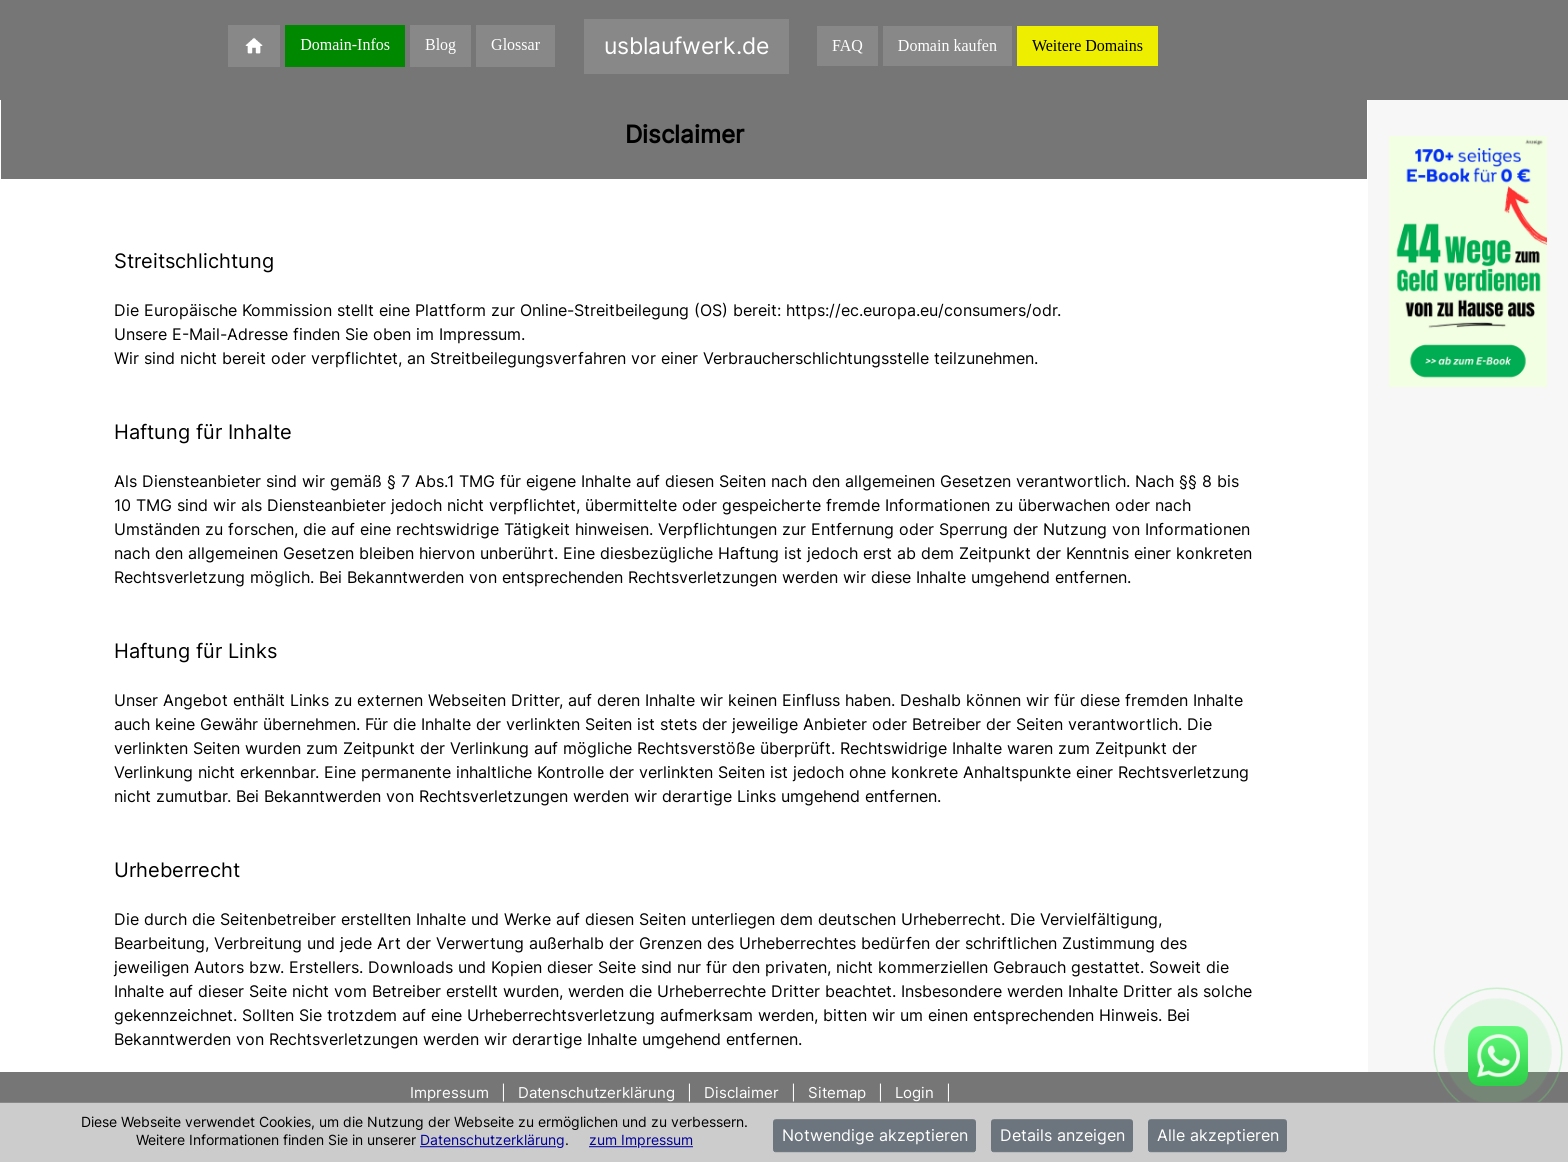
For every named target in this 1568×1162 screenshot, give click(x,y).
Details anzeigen (1062, 1136)
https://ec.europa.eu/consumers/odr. (923, 310)
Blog (440, 44)
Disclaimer (741, 1092)
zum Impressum (641, 1139)
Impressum (451, 1092)
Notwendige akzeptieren (875, 1136)
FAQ (847, 45)
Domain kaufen (947, 45)
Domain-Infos (345, 44)
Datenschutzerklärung (492, 1139)
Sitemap (837, 1092)
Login (914, 1092)
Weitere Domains (1087, 45)
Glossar (515, 44)
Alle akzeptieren (1218, 1136)
